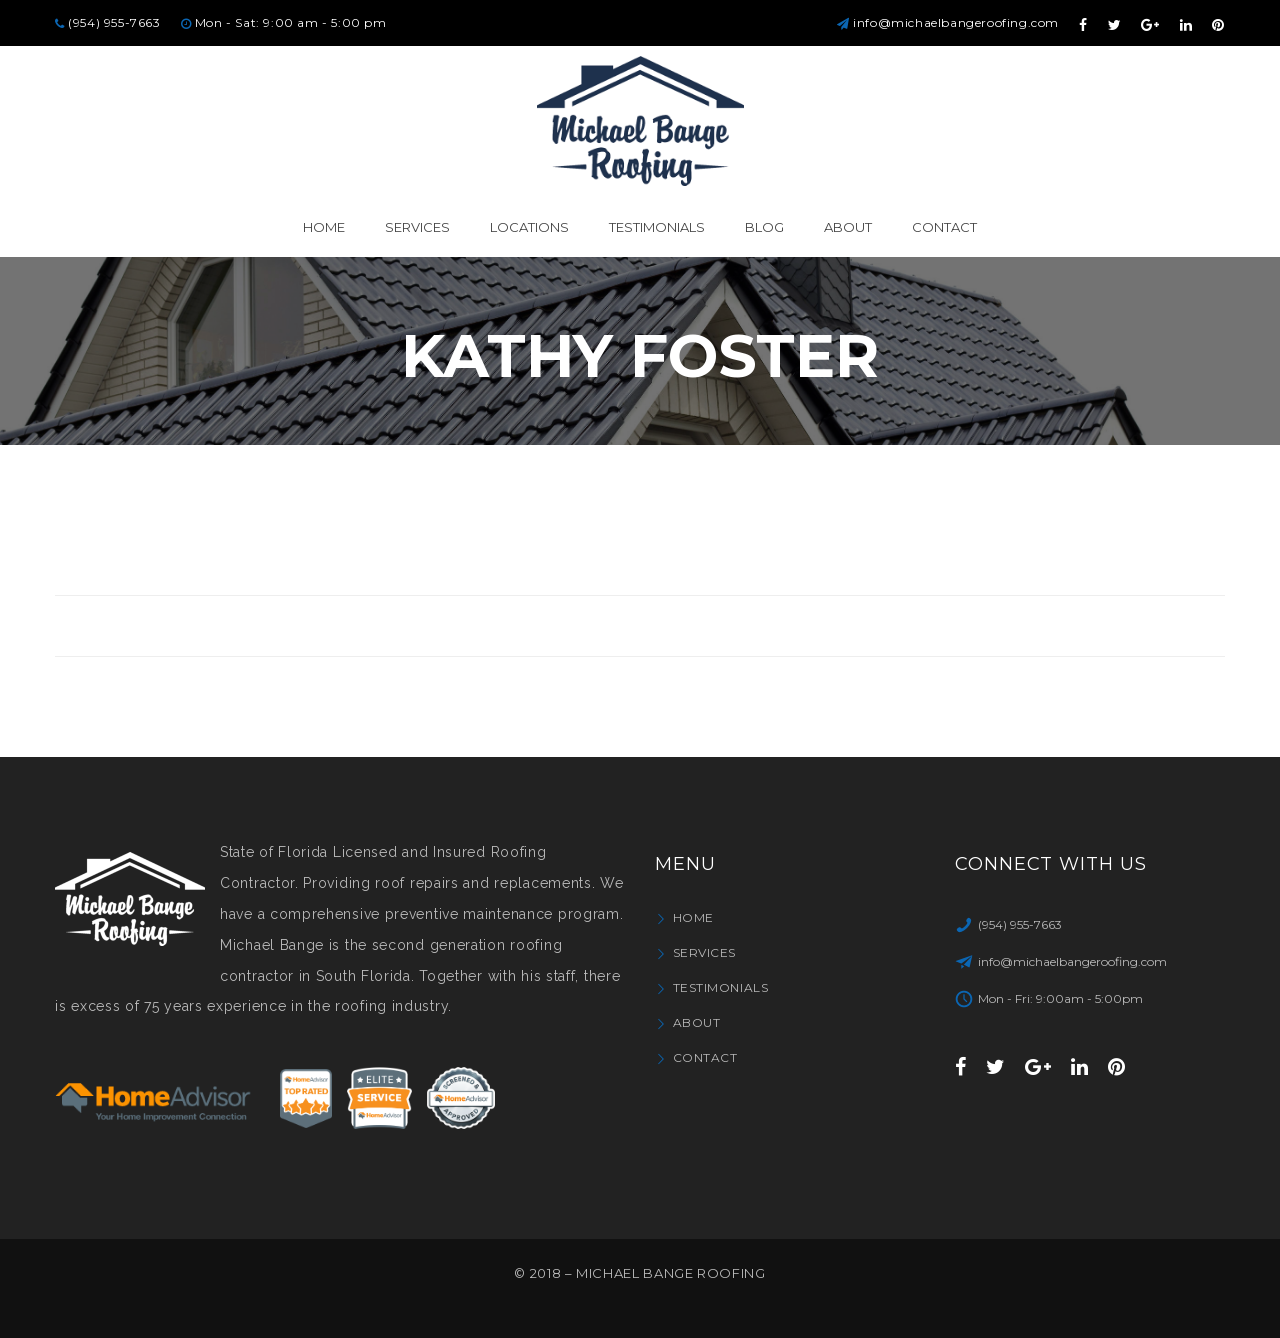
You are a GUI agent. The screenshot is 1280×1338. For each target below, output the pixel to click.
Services (704, 952)
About (697, 1022)
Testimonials (721, 987)
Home (693, 917)
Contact (705, 1057)
